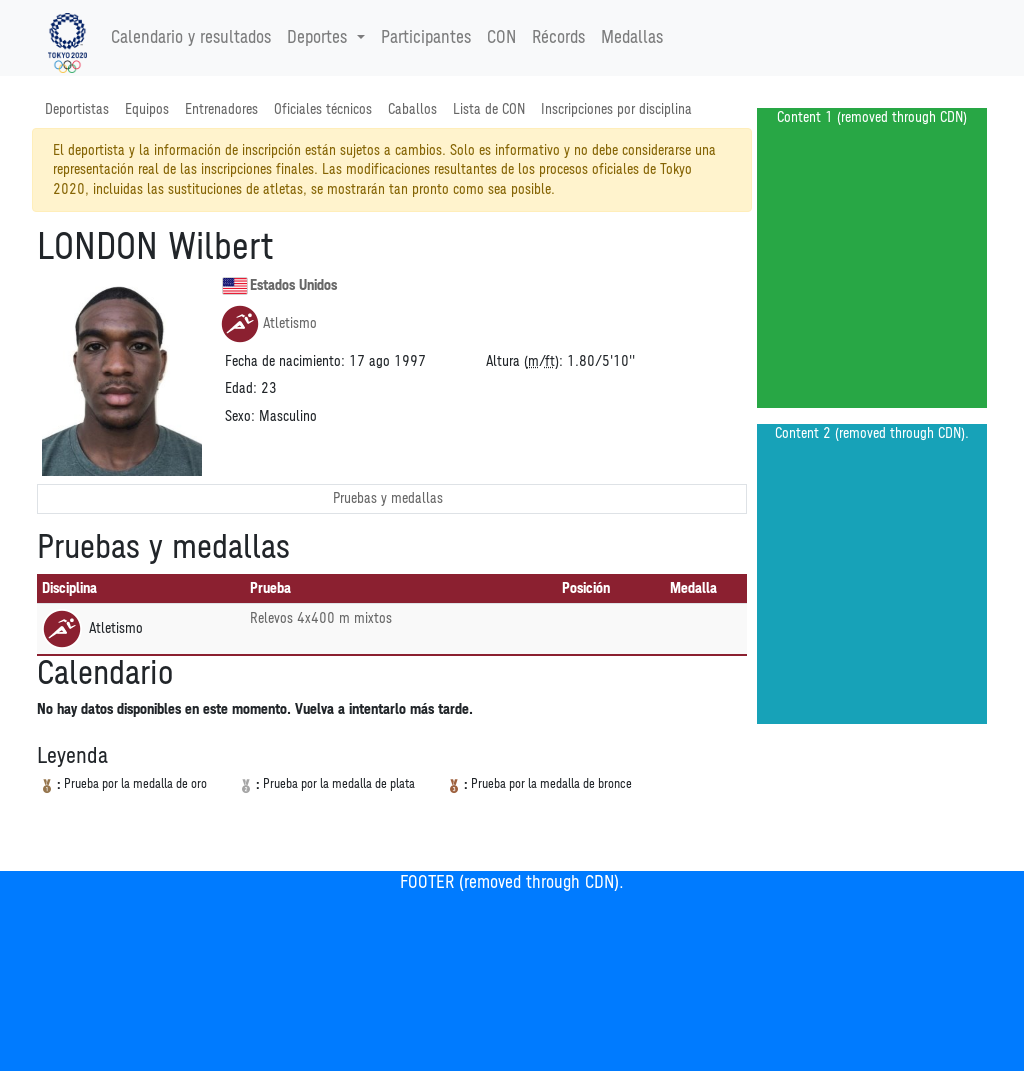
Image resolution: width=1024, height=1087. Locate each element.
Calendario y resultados (191, 38)
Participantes (426, 38)
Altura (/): (524, 361)
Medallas (632, 38)
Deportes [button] (319, 38)
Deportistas (77, 109)
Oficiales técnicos (323, 109)
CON (501, 38)
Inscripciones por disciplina (616, 109)
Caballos (412, 109)
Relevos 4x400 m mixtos (321, 618)
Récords (558, 38)
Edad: (241, 388)
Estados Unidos (279, 286)
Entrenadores (221, 109)
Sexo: (240, 416)
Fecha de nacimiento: (285, 361)
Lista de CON (489, 109)
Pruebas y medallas (388, 498)
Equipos (147, 109)
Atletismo (268, 324)
